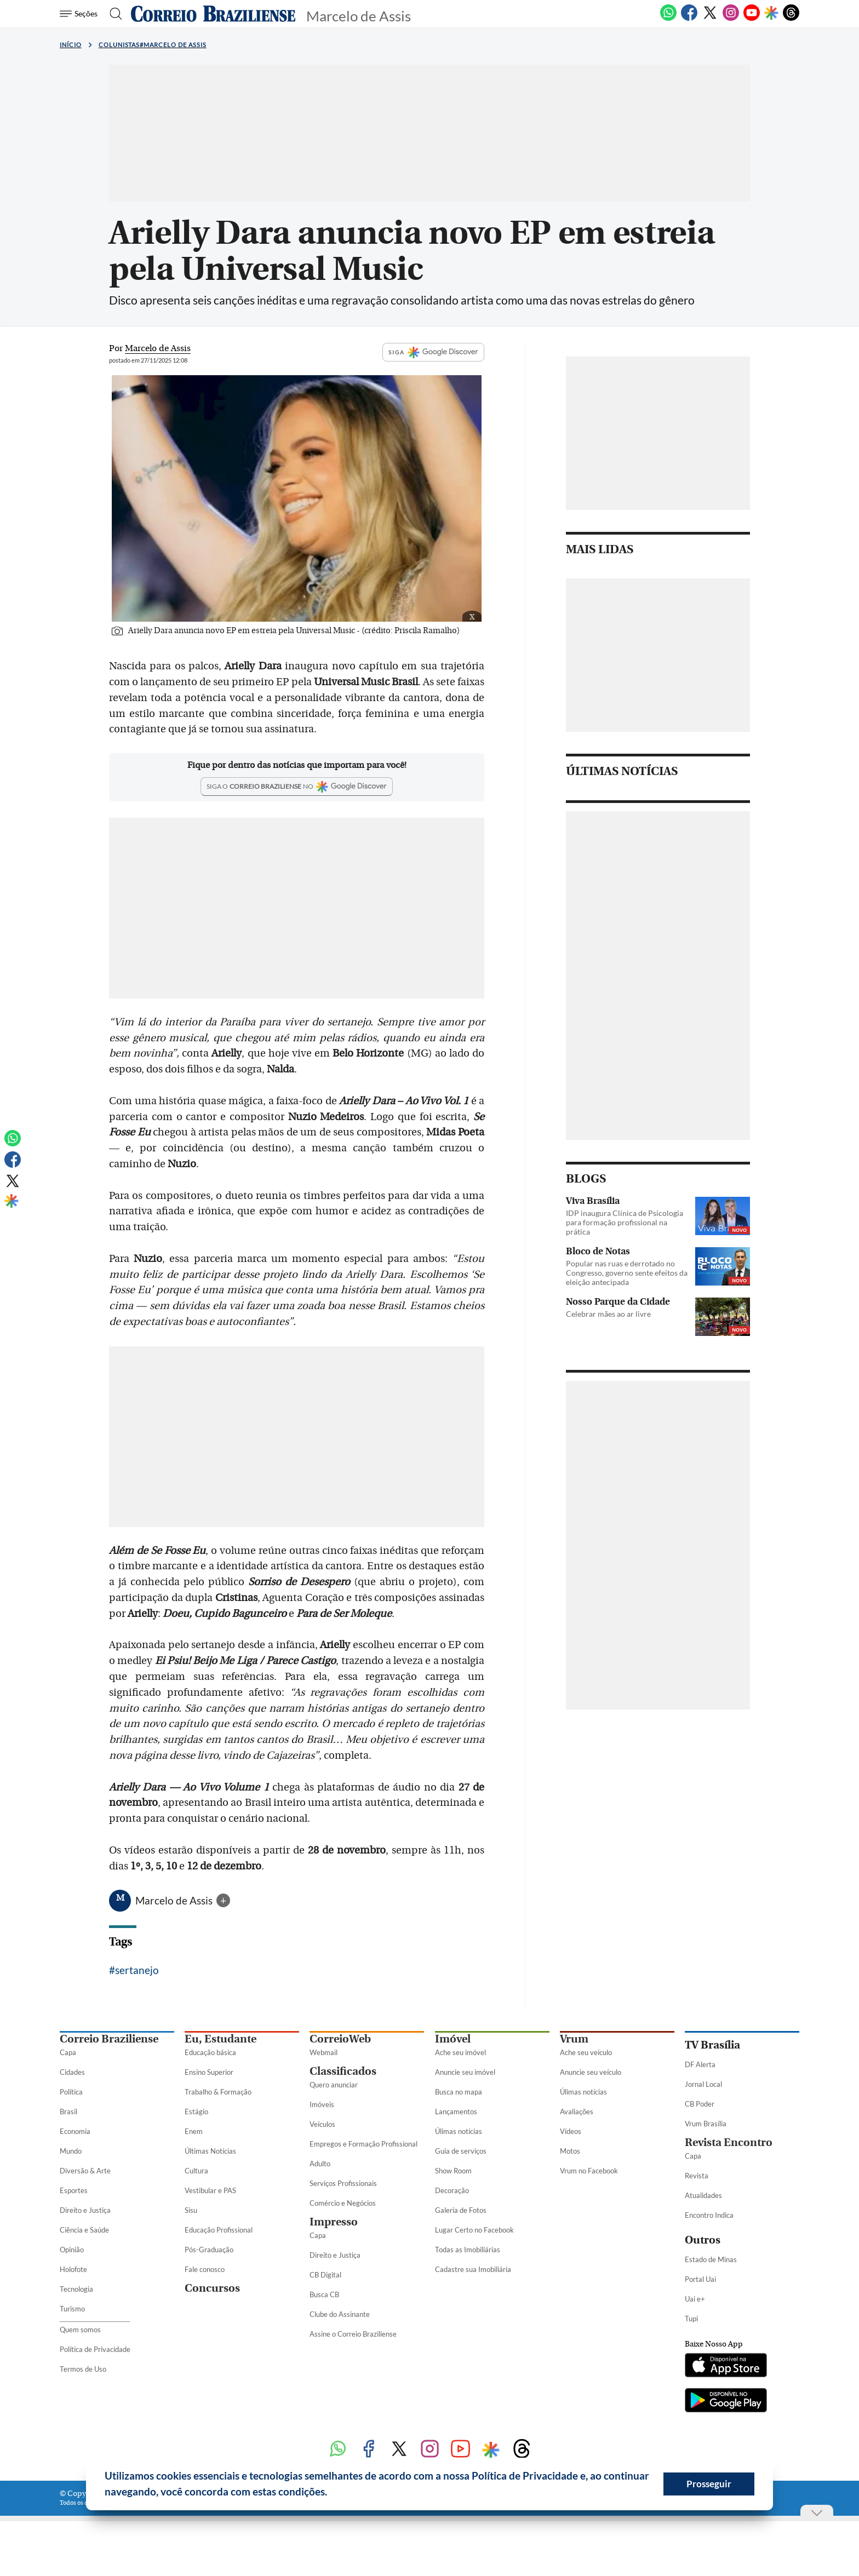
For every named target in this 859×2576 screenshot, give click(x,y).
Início (71, 44)
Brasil (68, 2111)
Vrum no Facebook (589, 2170)
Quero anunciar (334, 2084)
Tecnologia (76, 2289)
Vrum (574, 2039)
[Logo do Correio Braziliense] (213, 14)
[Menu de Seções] (80, 13)
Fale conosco (205, 2269)
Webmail (323, 2052)
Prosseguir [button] (708, 2483)
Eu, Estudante (220, 2039)
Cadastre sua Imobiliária (473, 2269)
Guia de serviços (460, 2151)
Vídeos (570, 2131)
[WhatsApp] (668, 18)
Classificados (343, 2071)
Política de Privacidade (95, 2349)
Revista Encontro (728, 2142)
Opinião (72, 2249)
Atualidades (703, 2195)
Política (71, 2091)
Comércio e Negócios (343, 2203)
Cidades (72, 2072)
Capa (68, 2052)
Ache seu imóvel (460, 2052)
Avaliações (576, 2111)
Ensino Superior (209, 2072)
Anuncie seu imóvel (465, 2072)
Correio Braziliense (109, 2039)
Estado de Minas (711, 2259)
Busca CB (324, 2294)
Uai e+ (695, 2298)
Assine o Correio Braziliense (353, 2334)
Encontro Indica (709, 2215)
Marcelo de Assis (175, 1900)
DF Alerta (700, 2064)
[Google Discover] (771, 13)
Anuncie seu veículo (590, 2072)
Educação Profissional (219, 2229)
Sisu (191, 2210)
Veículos (322, 2124)
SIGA (433, 352)
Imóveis (322, 2104)
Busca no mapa (458, 2091)
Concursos (212, 2288)
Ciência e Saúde (84, 2229)
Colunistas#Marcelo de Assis (153, 44)
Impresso (334, 2222)
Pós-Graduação (209, 2249)
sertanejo (137, 1970)
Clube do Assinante (340, 2314)
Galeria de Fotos (460, 2210)
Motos (570, 2151)
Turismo (72, 2308)
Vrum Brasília (705, 2123)
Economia (75, 2131)
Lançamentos (456, 2111)
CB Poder (699, 2103)
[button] (331, 2493)
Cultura (196, 2170)
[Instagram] (731, 18)
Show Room (453, 2170)
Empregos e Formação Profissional (363, 2143)
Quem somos (80, 2329)
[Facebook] (689, 18)
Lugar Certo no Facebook (474, 2229)
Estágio (196, 2111)
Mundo (71, 2151)
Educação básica (210, 2052)
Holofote (73, 2269)
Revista (696, 2175)
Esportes (74, 2190)
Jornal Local (703, 2084)
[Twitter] (710, 18)
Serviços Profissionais (343, 2183)
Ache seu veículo (586, 2052)
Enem (194, 2131)
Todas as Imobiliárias (467, 2249)
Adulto (320, 2163)
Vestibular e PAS (210, 2190)
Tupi (691, 2318)
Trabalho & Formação (218, 2091)
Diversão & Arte (85, 2170)
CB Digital (325, 2274)
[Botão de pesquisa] (113, 13)
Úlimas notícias (458, 2131)
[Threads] (791, 18)
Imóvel (453, 2039)
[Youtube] (751, 18)
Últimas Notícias (210, 2151)
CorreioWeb (340, 2039)
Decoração (452, 2190)
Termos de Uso (83, 2369)
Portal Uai (700, 2279)
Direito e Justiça (85, 2210)
